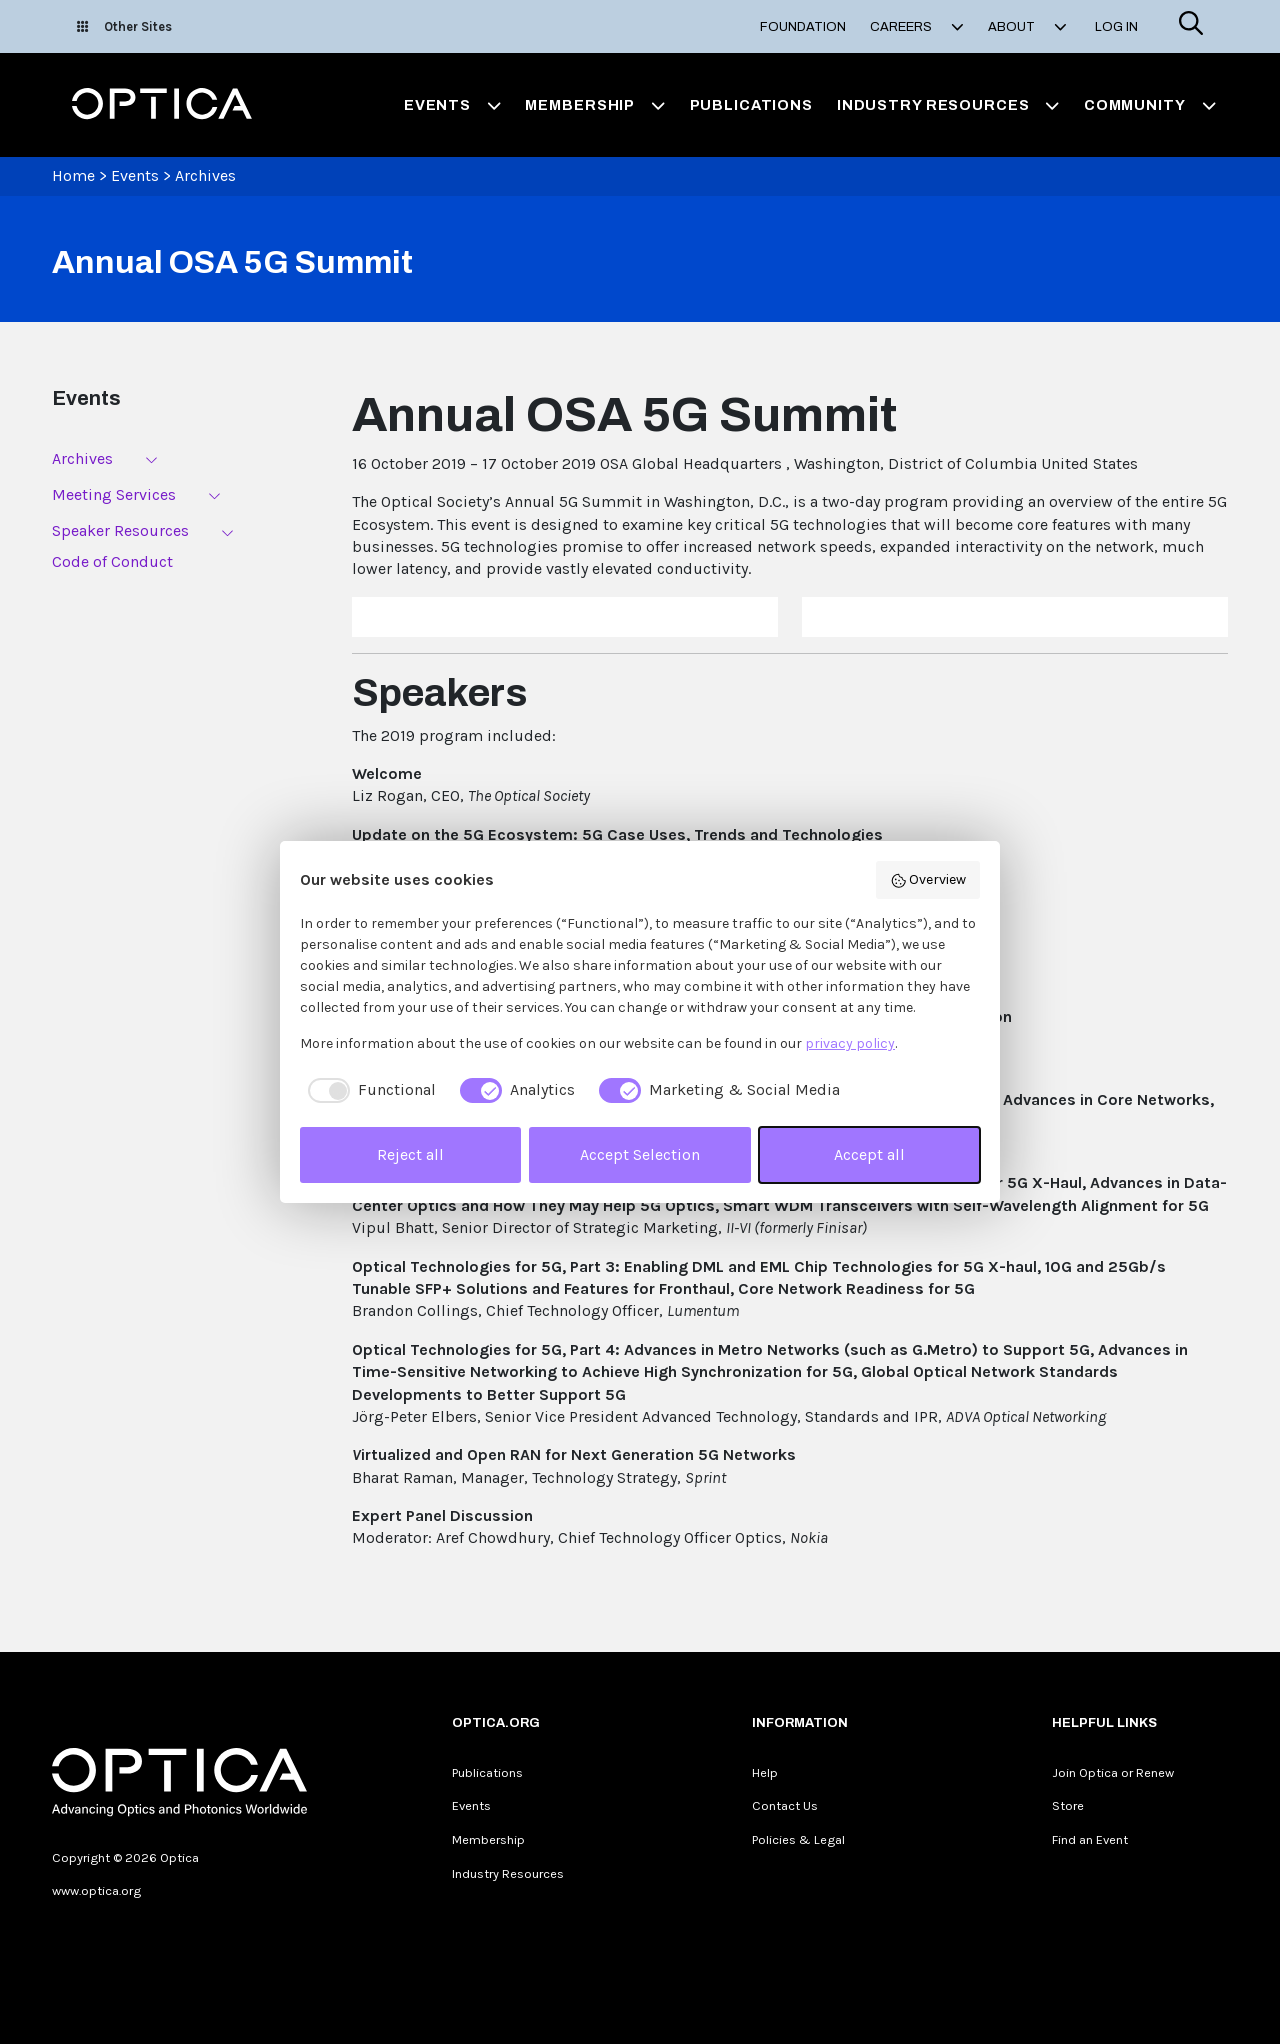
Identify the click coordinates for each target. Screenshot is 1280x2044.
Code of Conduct (112, 561)
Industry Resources (508, 1873)
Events (135, 175)
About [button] (1027, 27)
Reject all (410, 1154)
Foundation (803, 27)
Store (1068, 1805)
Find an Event (1090, 1839)
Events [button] (453, 105)
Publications (751, 105)
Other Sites (124, 26)
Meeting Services (114, 494)
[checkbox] (368, 1090)
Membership (488, 1839)
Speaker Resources (120, 530)
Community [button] (1150, 105)
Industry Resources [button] (948, 105)
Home (73, 175)
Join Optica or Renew (1113, 1772)
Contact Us (785, 1805)
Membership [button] (595, 105)
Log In (1116, 27)
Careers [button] (917, 27)
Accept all (869, 1154)
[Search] (1191, 26)
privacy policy (850, 1043)
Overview (928, 880)
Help (765, 1772)
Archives (205, 175)
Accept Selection (640, 1154)
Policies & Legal (798, 1839)
